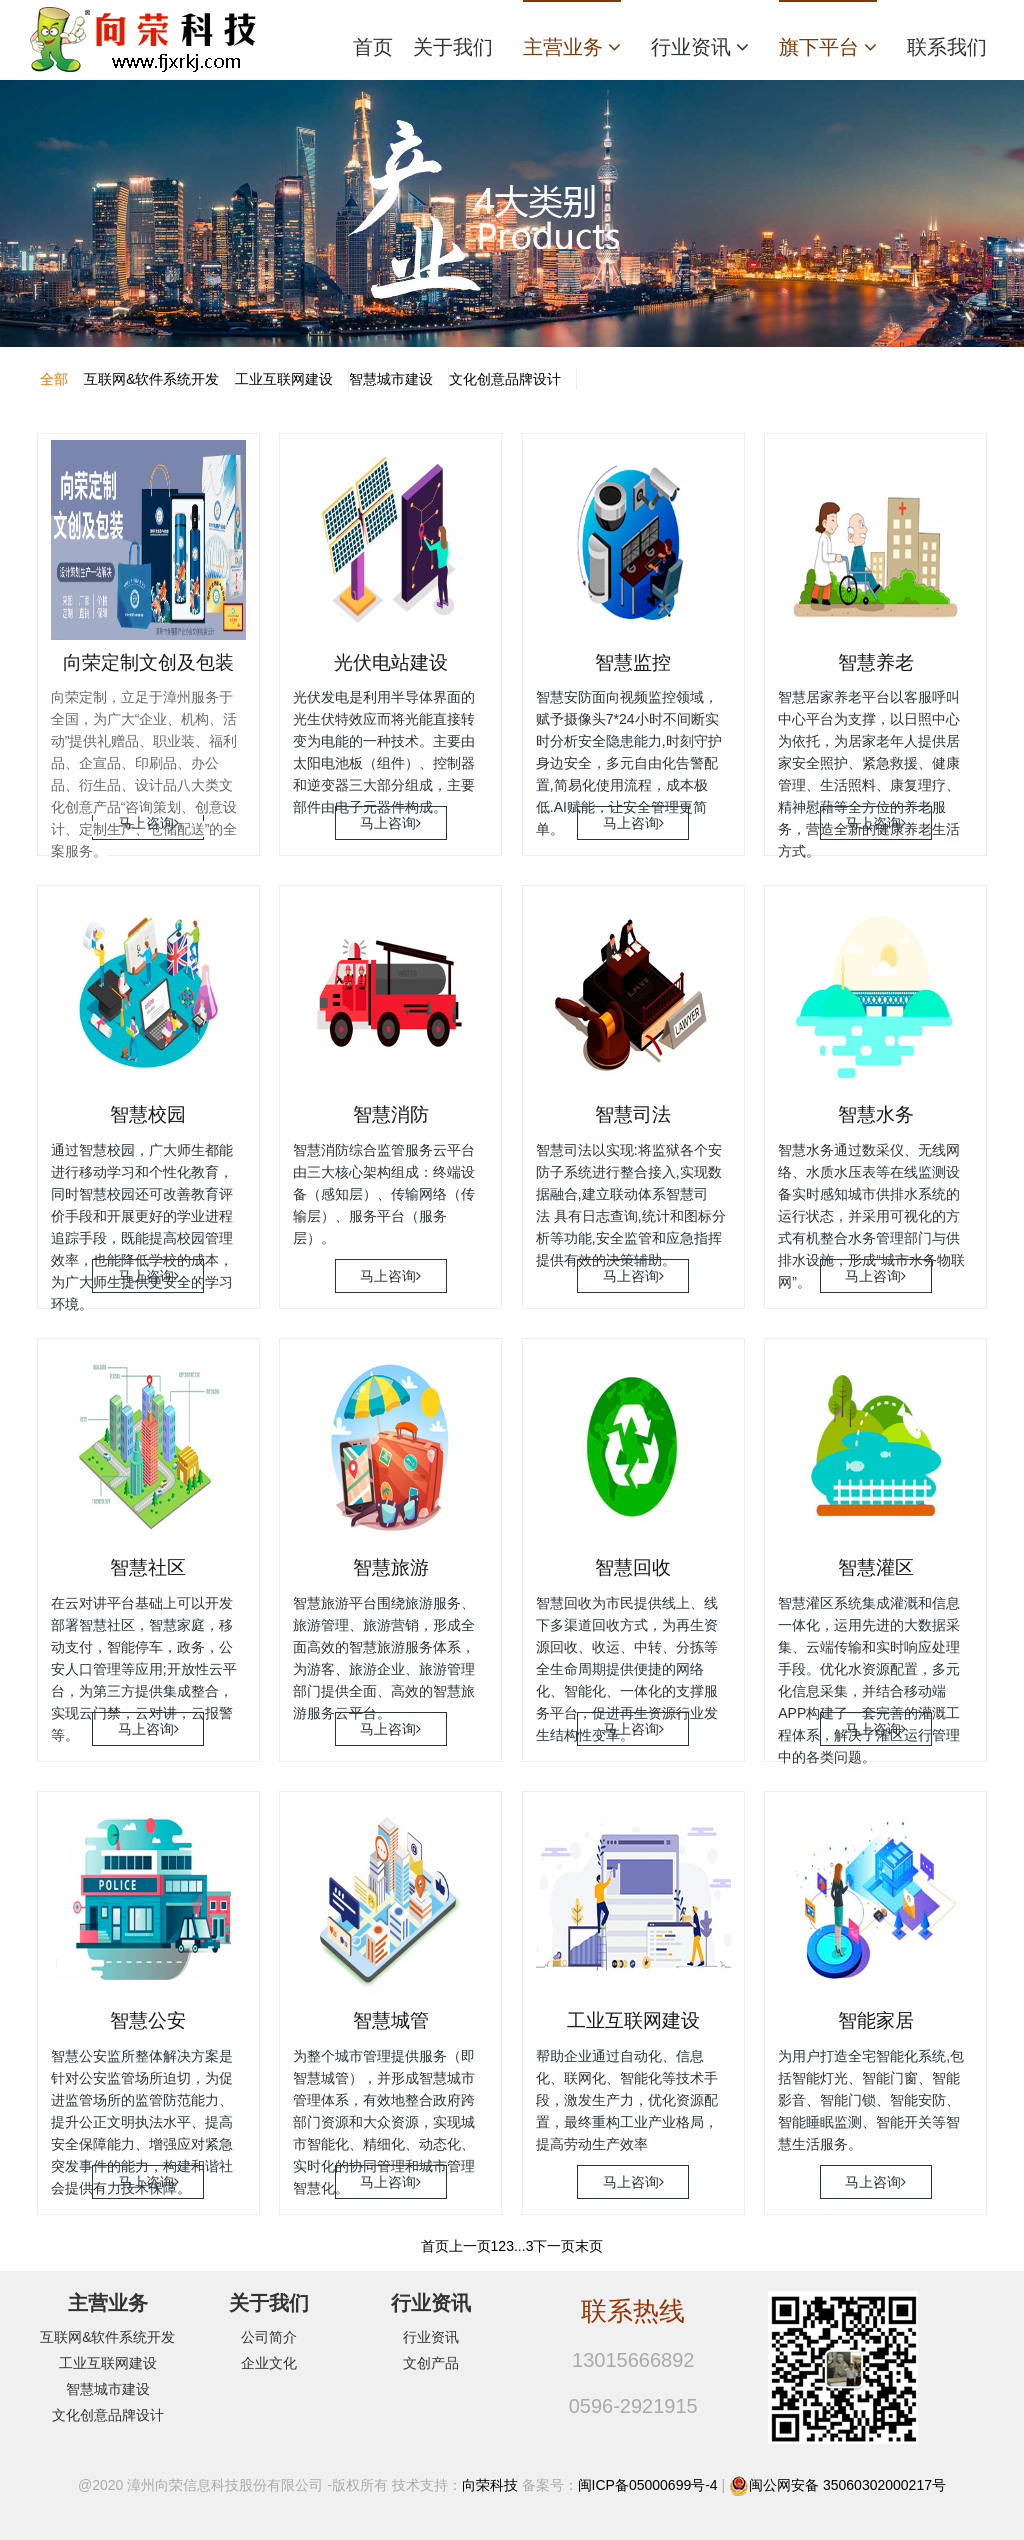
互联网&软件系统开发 (151, 379)
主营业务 (572, 47)
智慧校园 (148, 1114)
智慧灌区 (876, 1567)
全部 (54, 379)
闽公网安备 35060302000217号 (847, 2485)
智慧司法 (633, 1114)
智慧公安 (148, 2020)
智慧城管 (391, 2020)
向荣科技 (490, 2485)
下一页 (554, 2246)
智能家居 (876, 2020)
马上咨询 (148, 823)
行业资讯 (700, 47)
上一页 (470, 2246)
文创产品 (431, 2363)
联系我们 (947, 47)
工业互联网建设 (284, 379)
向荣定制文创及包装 (148, 662)
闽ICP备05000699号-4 (648, 2485)
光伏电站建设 (391, 662)
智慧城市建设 (391, 379)
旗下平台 (828, 47)
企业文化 (269, 2363)
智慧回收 (633, 1567)
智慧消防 (391, 1114)
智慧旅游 (391, 1567)
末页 (589, 2246)
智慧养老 (876, 662)
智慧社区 (148, 1567)
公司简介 (269, 2337)
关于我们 (453, 47)
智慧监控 (633, 662)
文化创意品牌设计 (505, 379)
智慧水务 (876, 1114)
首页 (373, 47)
